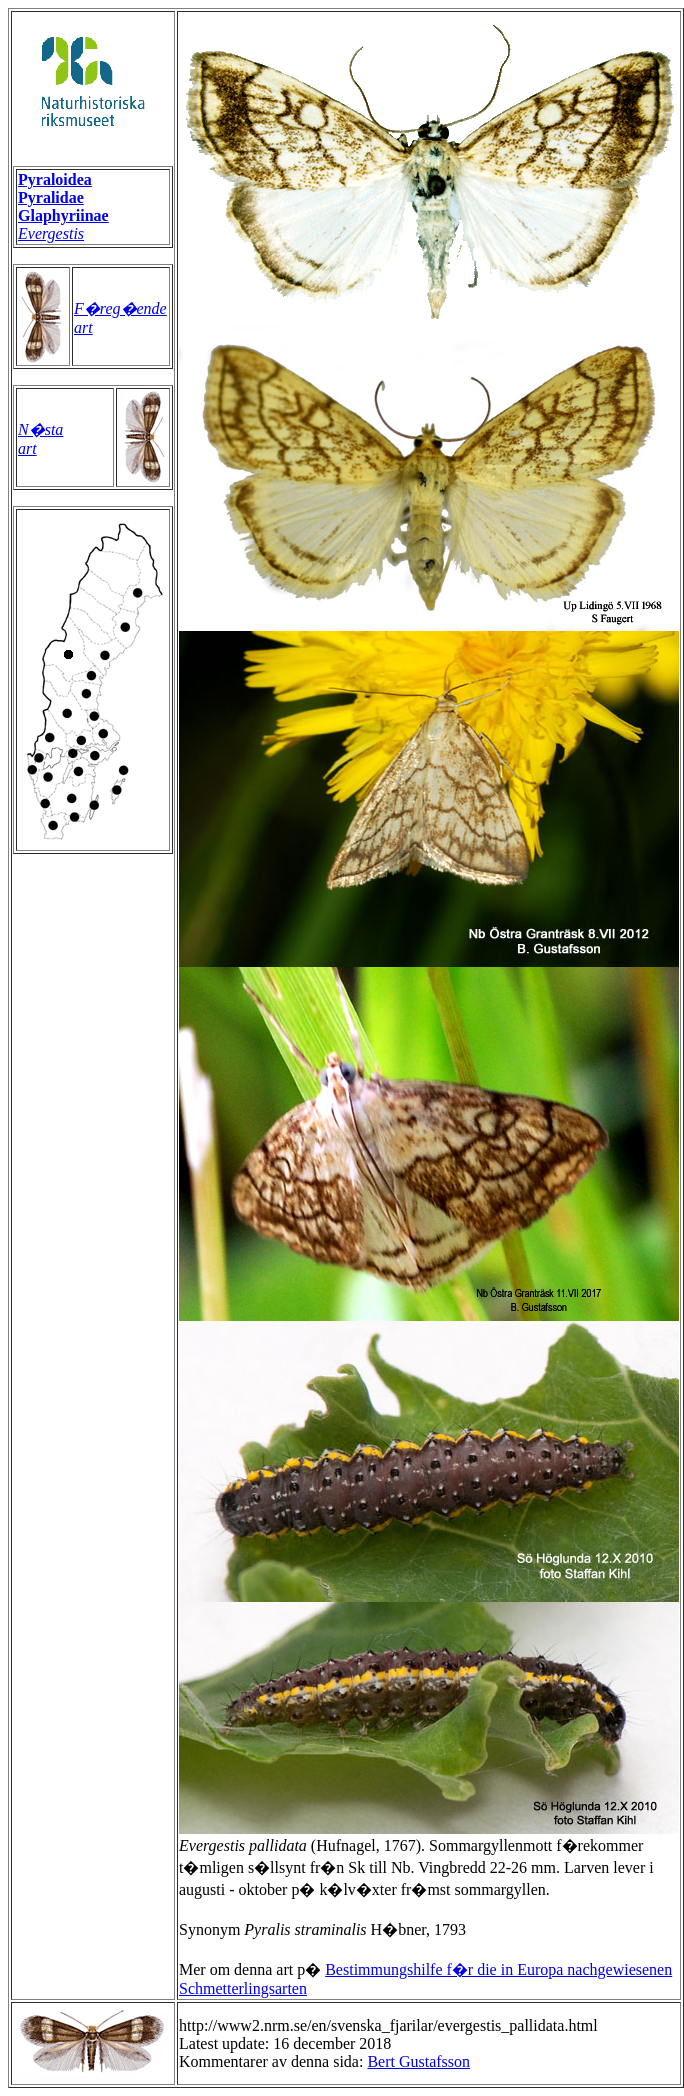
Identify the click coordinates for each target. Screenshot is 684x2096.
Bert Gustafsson (418, 2061)
